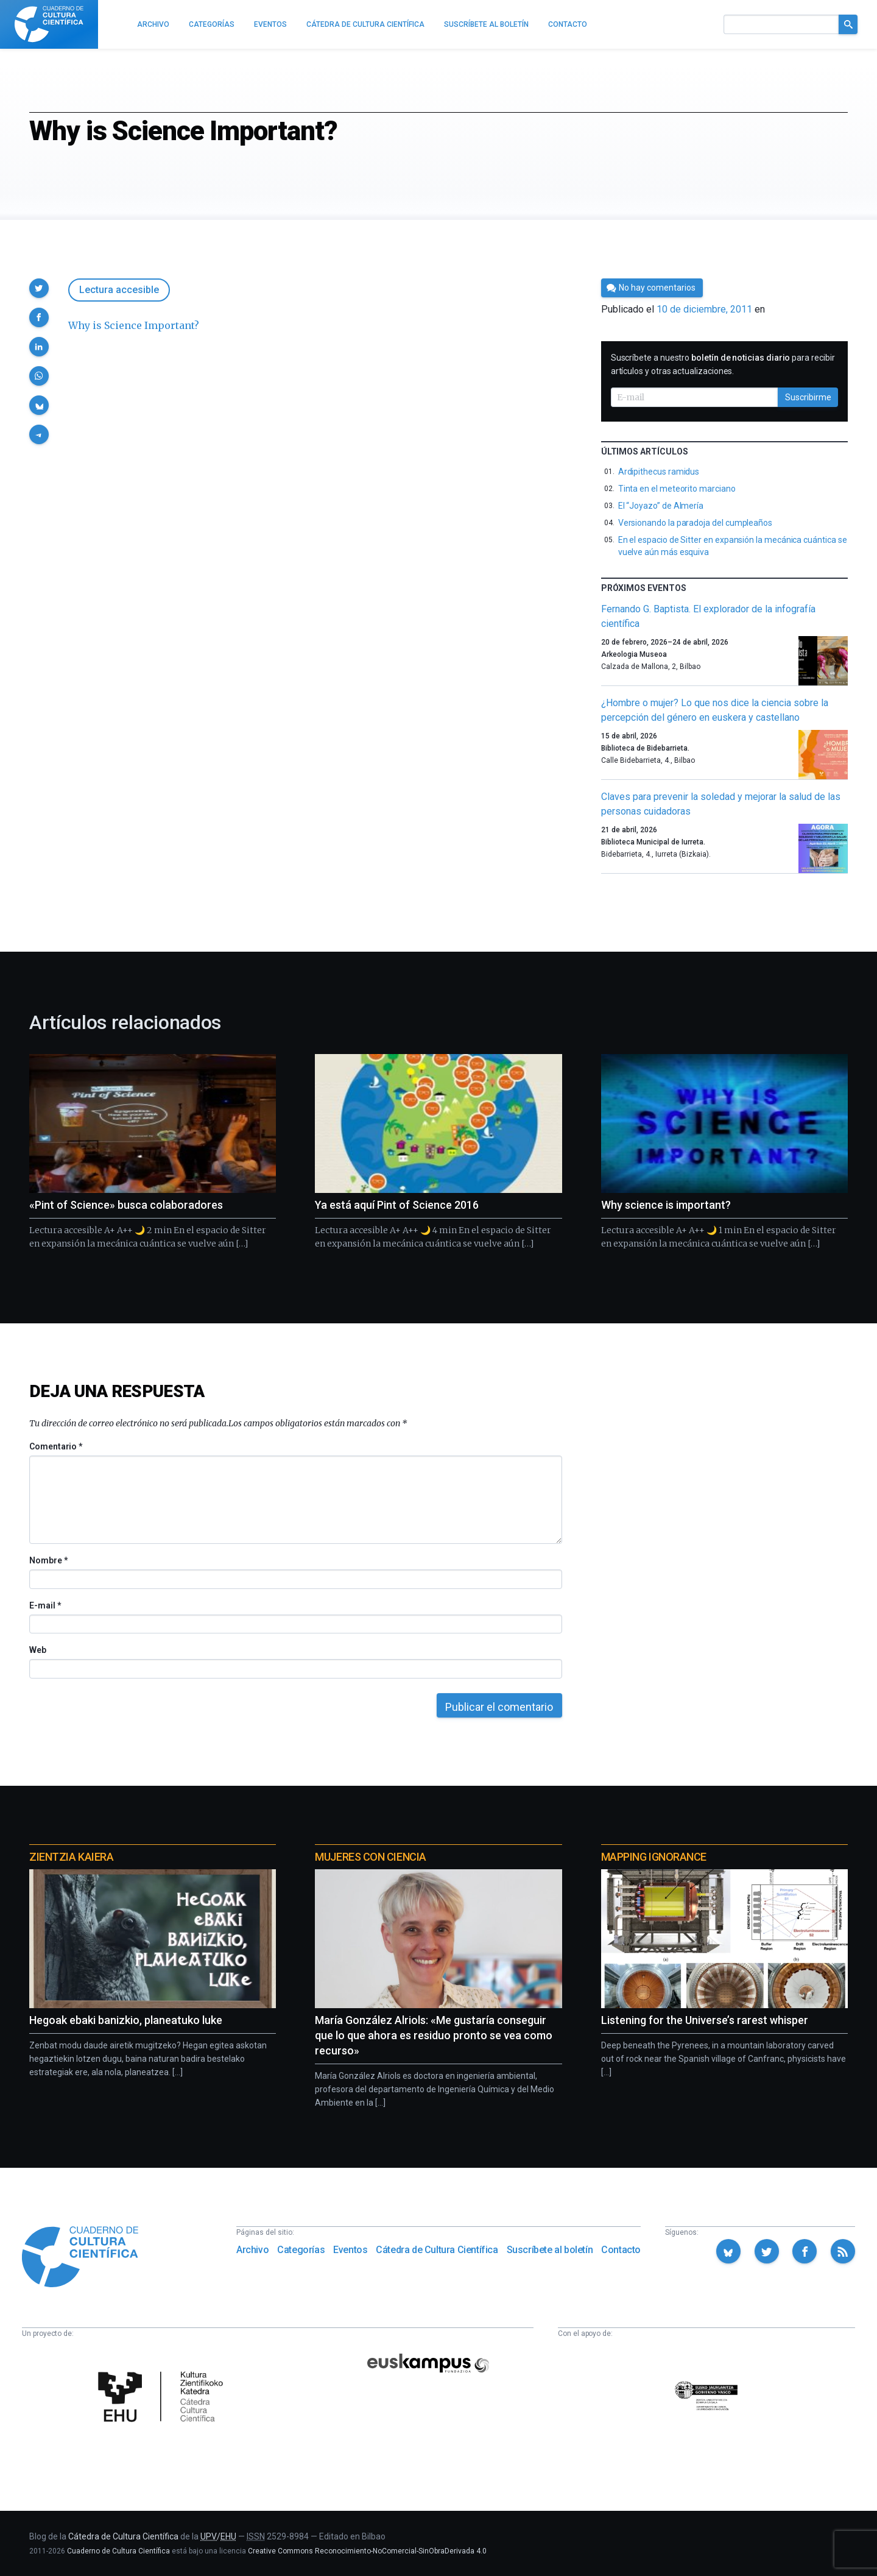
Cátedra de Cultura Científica (437, 2250)
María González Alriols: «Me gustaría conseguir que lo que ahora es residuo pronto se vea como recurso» (433, 2035)
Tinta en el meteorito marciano (677, 489)
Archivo (252, 2250)
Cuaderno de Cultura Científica (118, 2551)
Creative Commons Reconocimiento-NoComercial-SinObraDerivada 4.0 (367, 2551)
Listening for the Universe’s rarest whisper (704, 2020)
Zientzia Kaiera (71, 1856)
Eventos (350, 2250)
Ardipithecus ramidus (659, 471)
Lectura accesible (119, 289)
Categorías (301, 2250)
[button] (39, 288)
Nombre (48, 1560)
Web (37, 1650)
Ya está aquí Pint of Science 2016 (397, 1204)
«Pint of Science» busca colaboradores (126, 1204)
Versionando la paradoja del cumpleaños (695, 523)
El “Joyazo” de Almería (660, 506)
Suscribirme (808, 397)
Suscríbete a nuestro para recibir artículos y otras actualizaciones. (723, 364)
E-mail (44, 1605)
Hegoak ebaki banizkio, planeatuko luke (125, 2020)
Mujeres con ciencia (370, 1856)
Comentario (55, 1446)
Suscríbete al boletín (550, 2250)
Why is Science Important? (133, 325)
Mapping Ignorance (653, 1856)
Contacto (621, 2250)
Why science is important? (666, 1204)
